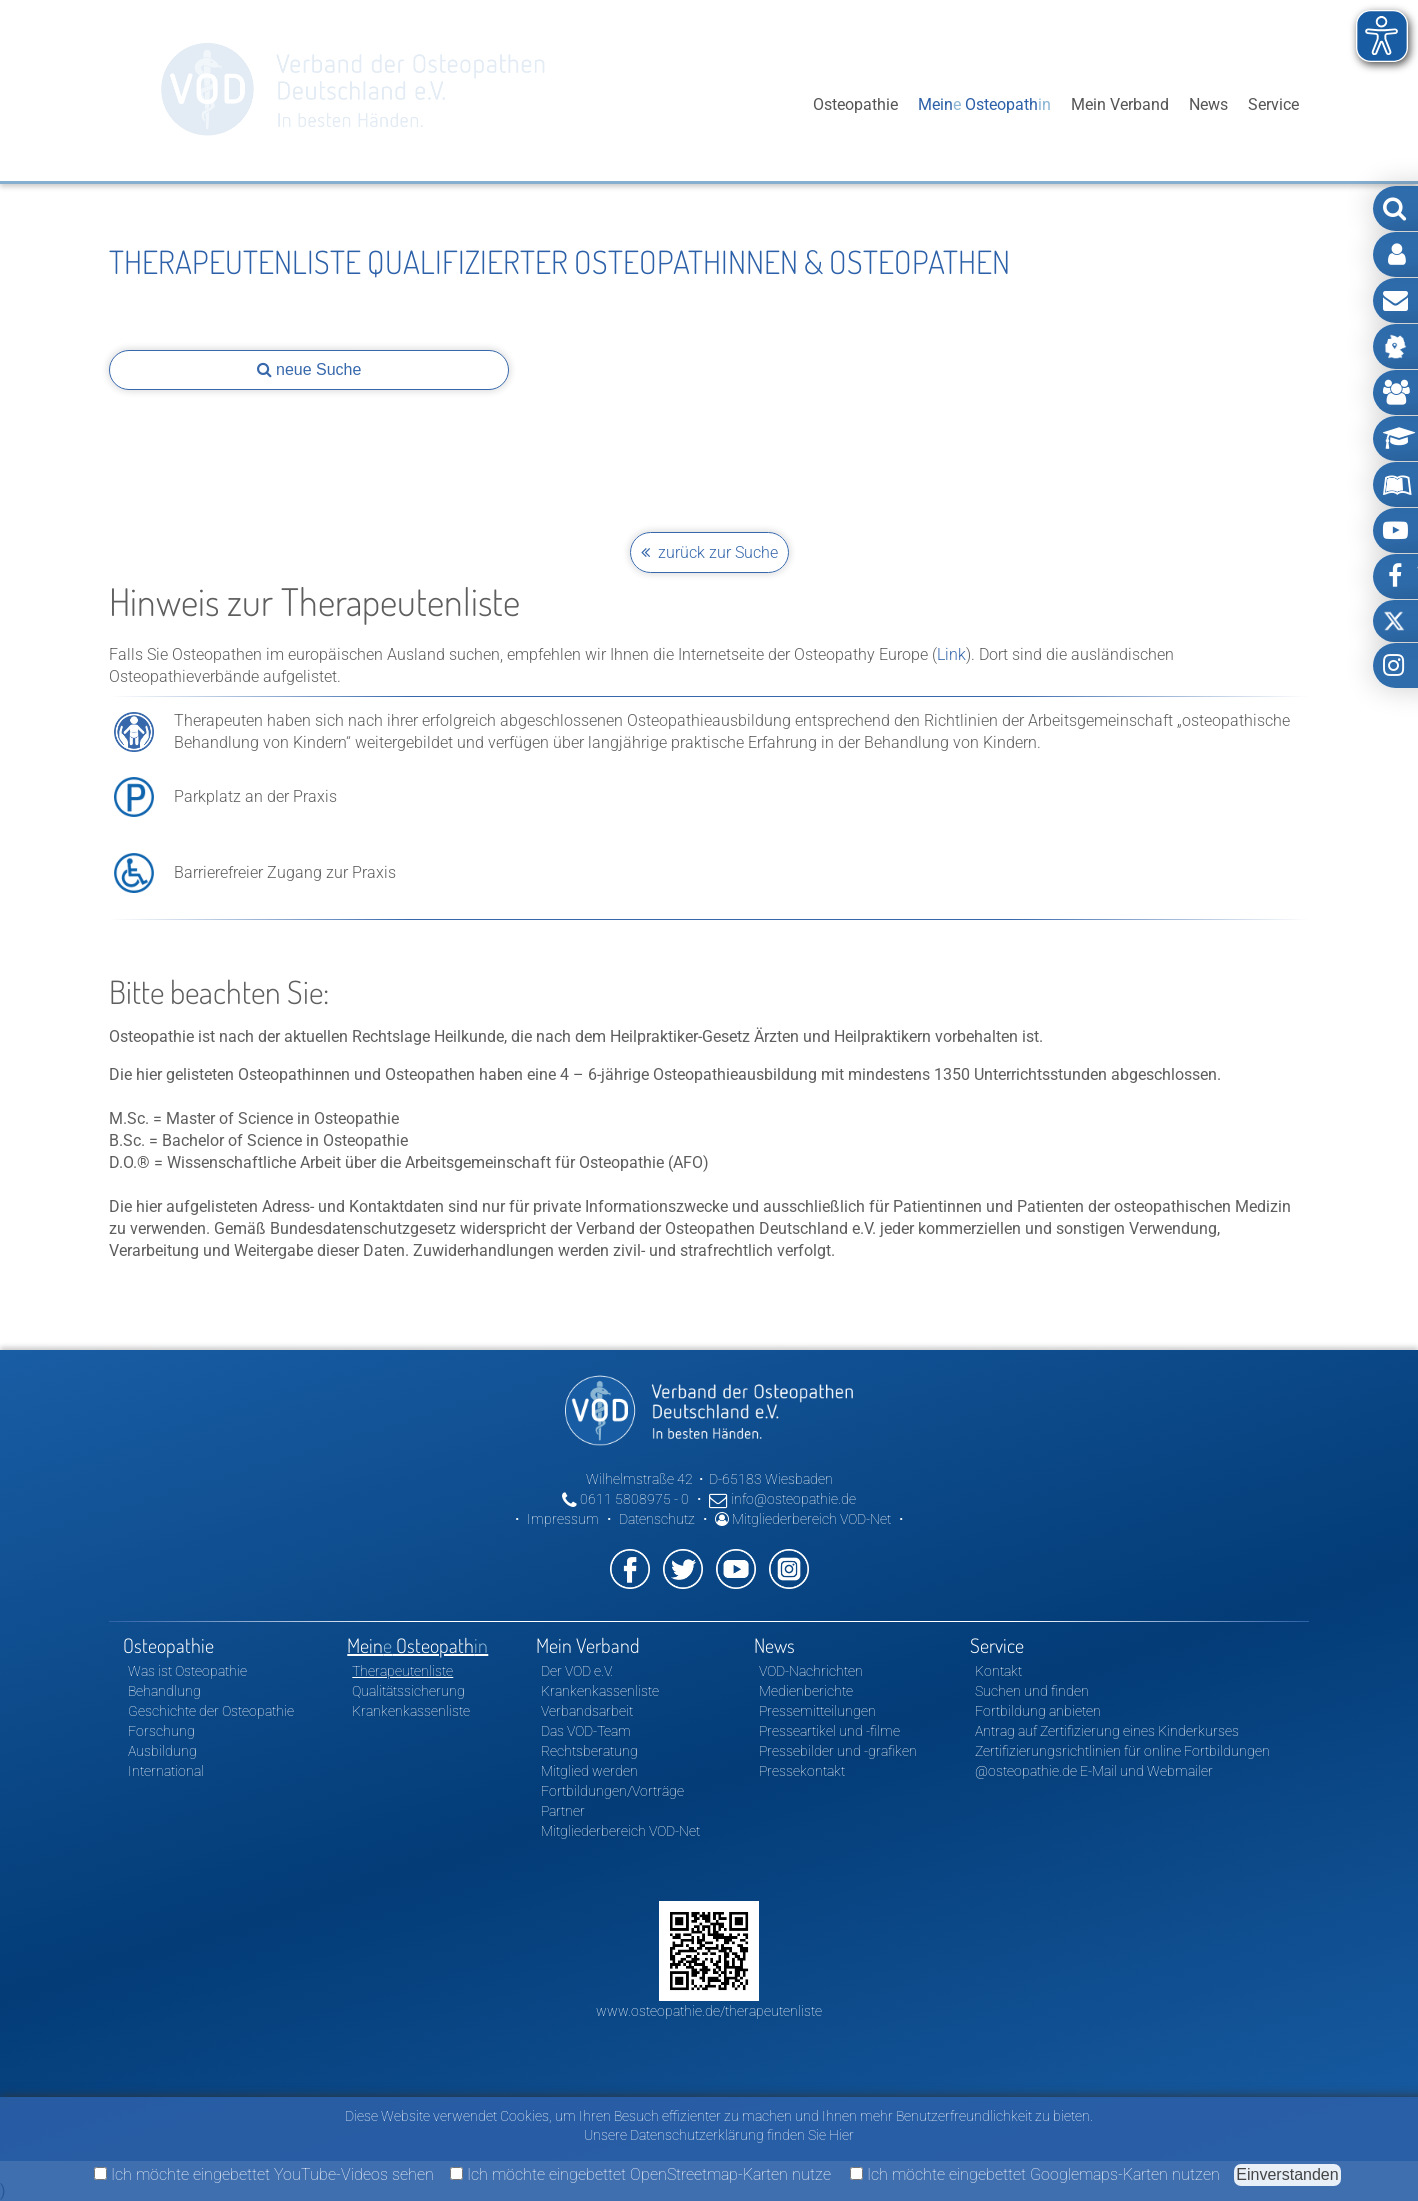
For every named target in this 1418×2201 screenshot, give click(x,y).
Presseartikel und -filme (829, 1731)
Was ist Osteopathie (187, 1671)
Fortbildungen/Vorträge (612, 1791)
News (1208, 104)
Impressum (563, 1519)
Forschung (161, 1731)
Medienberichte (806, 1691)
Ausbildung (162, 1751)
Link (951, 654)
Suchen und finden (1032, 1691)
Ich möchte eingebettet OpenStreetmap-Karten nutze (640, 2174)
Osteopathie (855, 104)
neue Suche (309, 369)
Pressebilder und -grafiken (838, 1751)
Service (1273, 104)
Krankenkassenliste (411, 1711)
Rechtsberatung (589, 1751)
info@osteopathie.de (782, 1499)
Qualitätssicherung (408, 1691)
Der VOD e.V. (577, 1671)
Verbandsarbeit (587, 1711)
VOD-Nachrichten (811, 1671)
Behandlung (164, 1691)
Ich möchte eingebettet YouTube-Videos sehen (264, 2174)
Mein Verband (1120, 104)
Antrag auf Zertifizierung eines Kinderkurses (1107, 1731)
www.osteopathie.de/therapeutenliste (709, 2011)
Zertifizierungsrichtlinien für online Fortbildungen (1122, 1751)
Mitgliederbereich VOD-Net (803, 1519)
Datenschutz (657, 1519)
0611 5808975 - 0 (625, 1499)
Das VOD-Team (586, 1731)
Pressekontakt (802, 1771)
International (166, 1771)
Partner (563, 1811)
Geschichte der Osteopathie (211, 1711)
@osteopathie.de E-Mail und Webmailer (1094, 1771)
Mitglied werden (589, 1771)
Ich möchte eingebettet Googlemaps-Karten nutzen (1035, 2174)
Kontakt (998, 1671)
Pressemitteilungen (817, 1711)
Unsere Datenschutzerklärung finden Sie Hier (719, 2135)
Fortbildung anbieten (1038, 1711)
